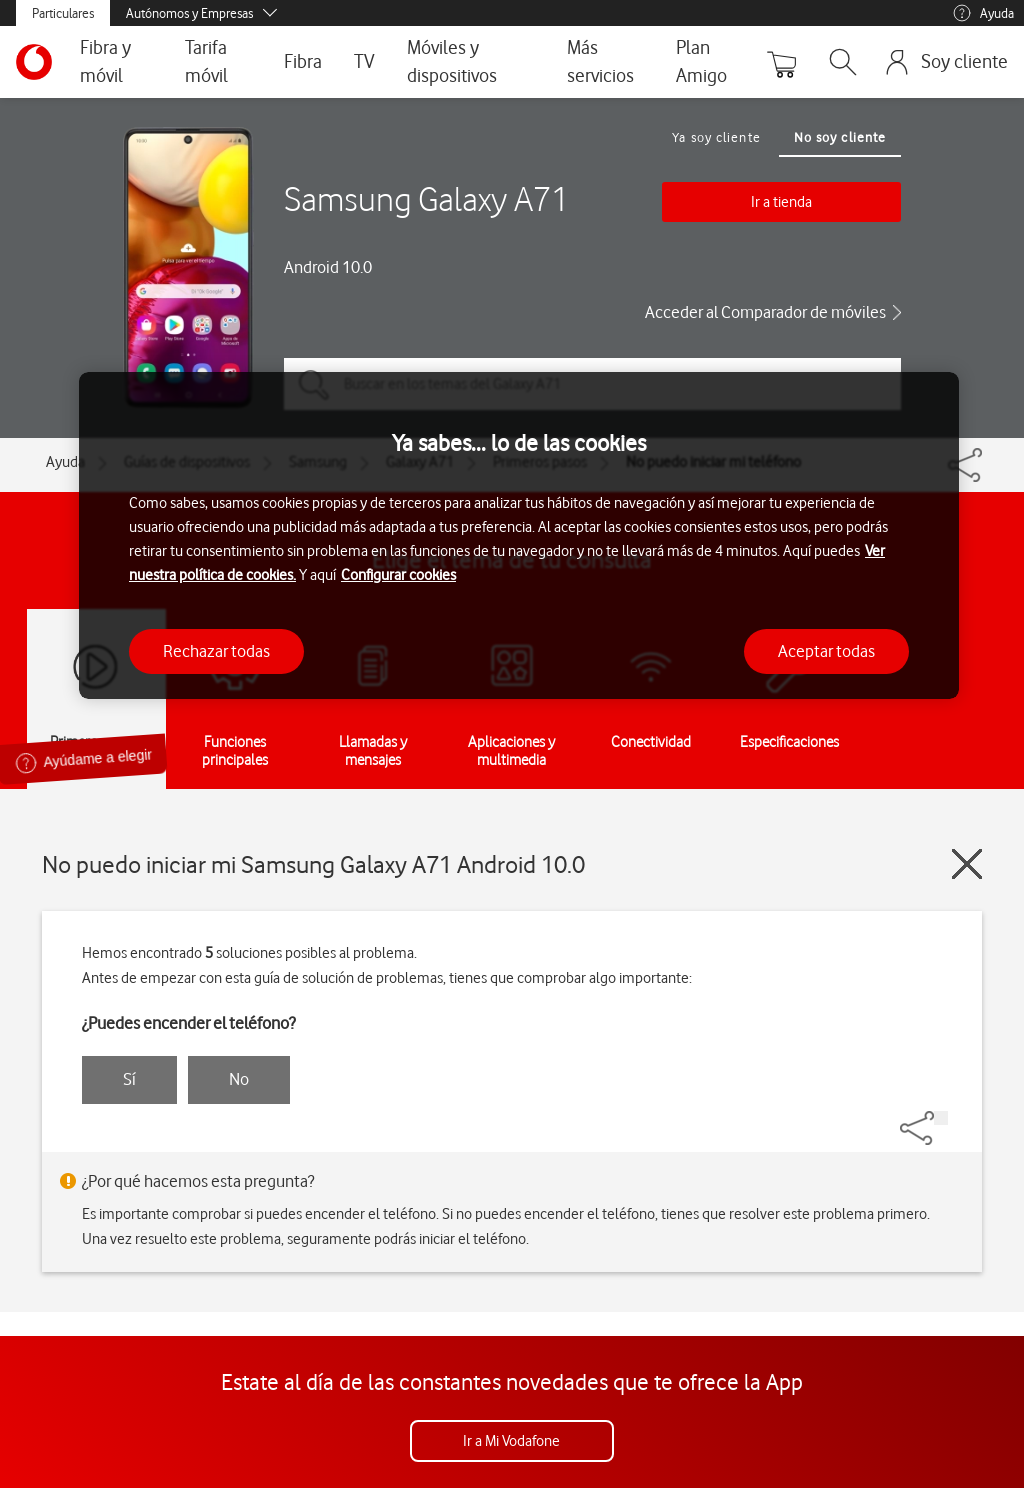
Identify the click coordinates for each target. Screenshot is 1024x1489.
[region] (519, 535)
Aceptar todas (826, 651)
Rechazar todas (216, 651)
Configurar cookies (398, 575)
